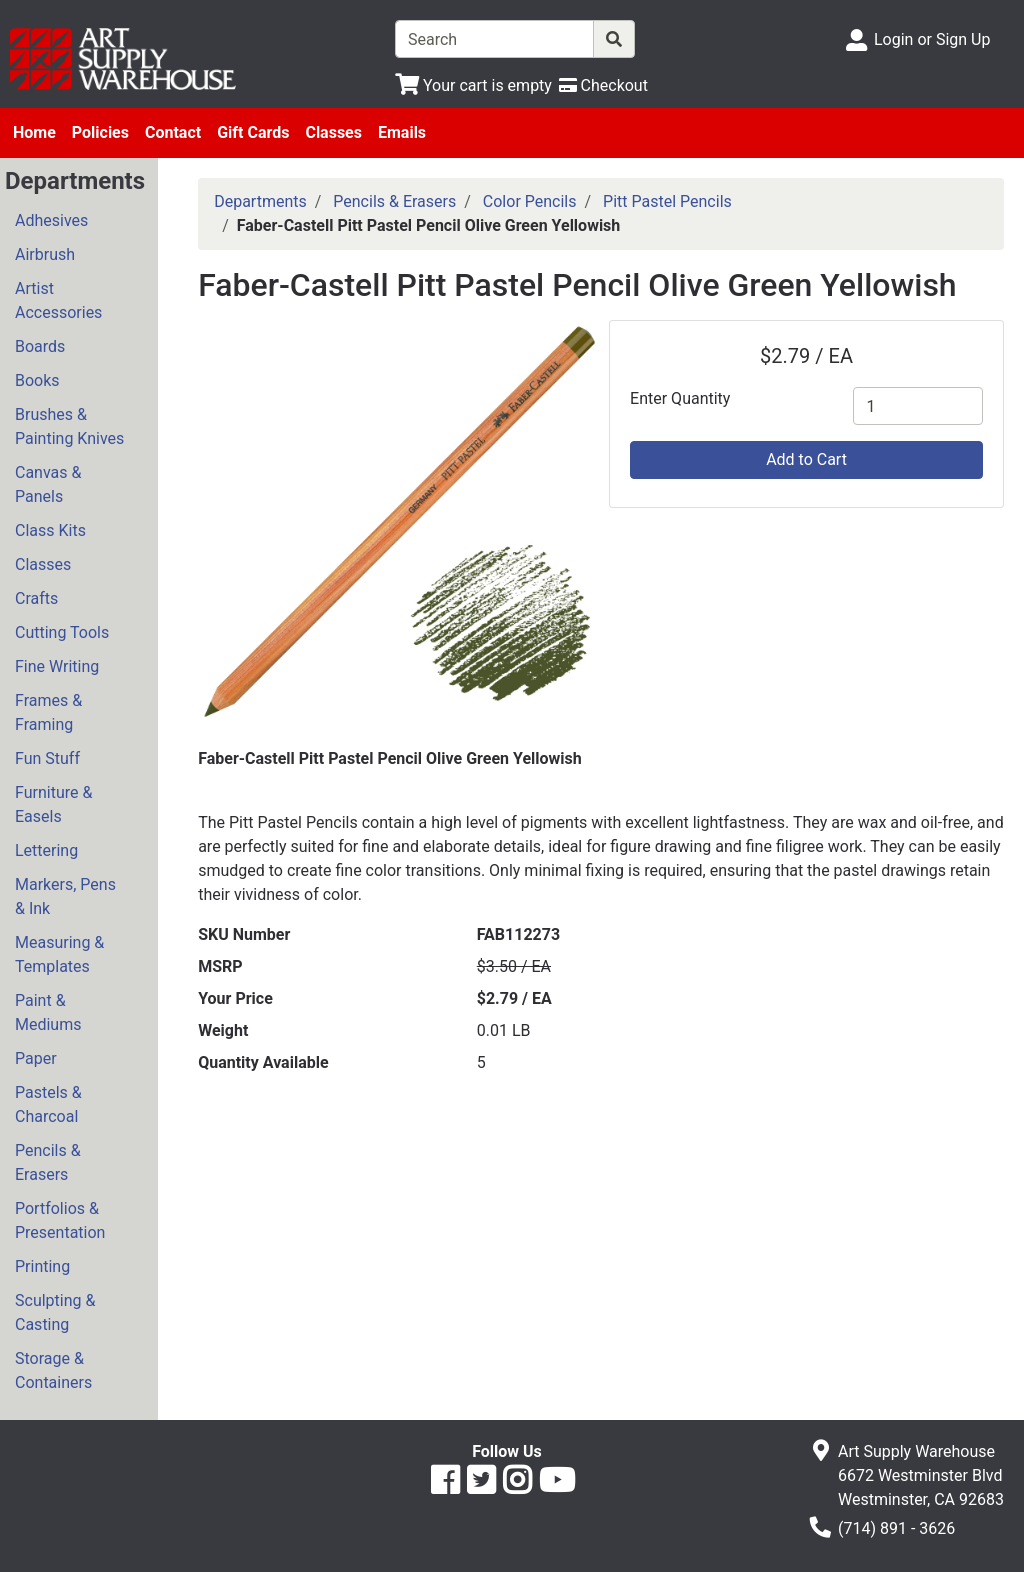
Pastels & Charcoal (48, 1104)
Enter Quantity (680, 398)
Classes (333, 132)
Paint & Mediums (48, 1012)
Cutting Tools (62, 632)
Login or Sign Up (932, 39)
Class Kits (50, 530)
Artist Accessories (58, 300)
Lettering (46, 850)
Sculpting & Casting (55, 1312)
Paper (36, 1058)
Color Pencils (530, 201)
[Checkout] (603, 85)
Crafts (36, 598)
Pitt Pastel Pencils (667, 201)
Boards (40, 346)
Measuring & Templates (59, 954)
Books (37, 380)
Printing (42, 1266)
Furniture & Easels (53, 804)
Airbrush (45, 254)
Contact (173, 132)
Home (34, 132)
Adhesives (51, 220)
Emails (402, 132)
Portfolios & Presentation (60, 1220)
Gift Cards (253, 132)
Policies (100, 132)
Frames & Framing (48, 712)
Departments (260, 201)
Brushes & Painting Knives (69, 426)
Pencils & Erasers (48, 1162)
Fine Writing (57, 666)
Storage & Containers (53, 1370)
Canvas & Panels (48, 484)
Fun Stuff (47, 758)
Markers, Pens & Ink (65, 896)
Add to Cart (806, 459)
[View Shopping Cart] (473, 85)
